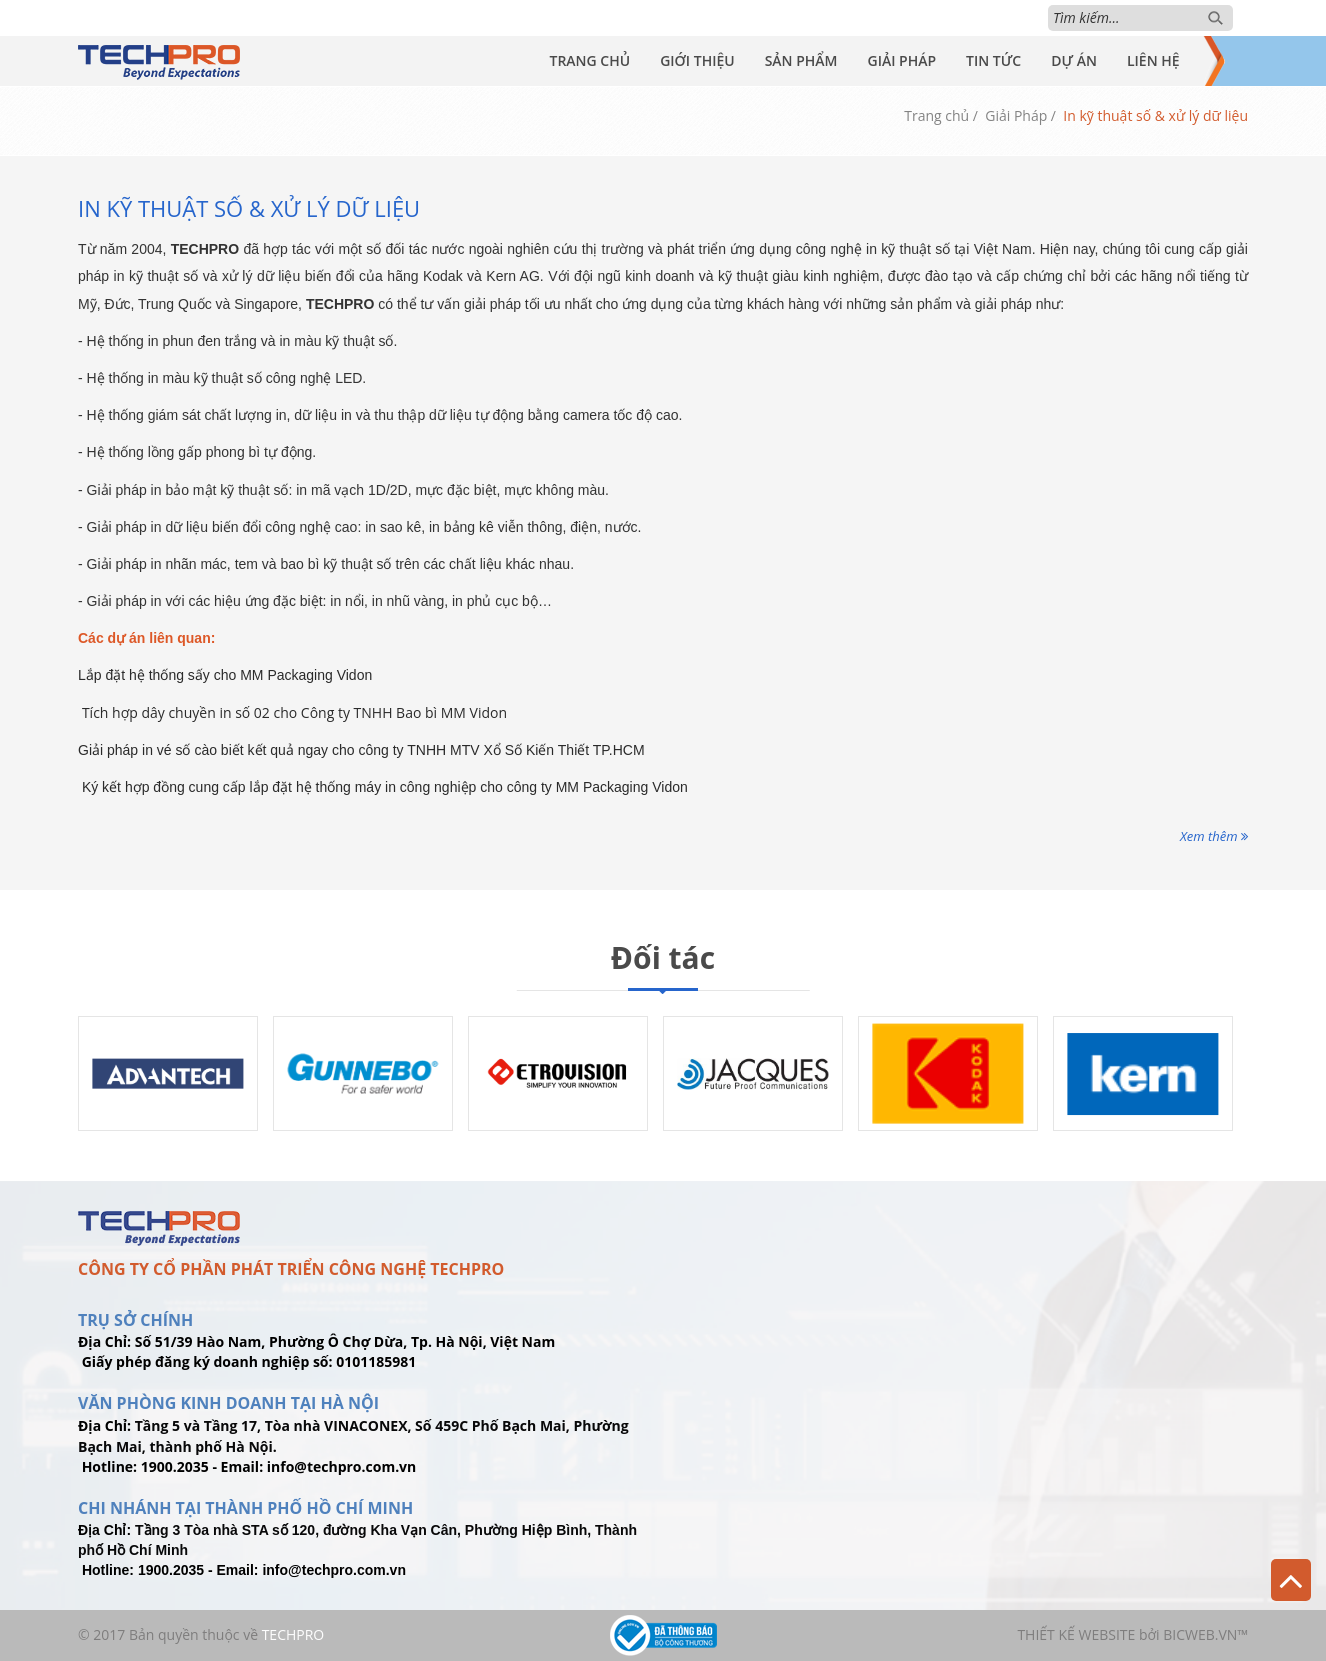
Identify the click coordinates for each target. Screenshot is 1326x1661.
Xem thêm (1214, 836)
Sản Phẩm (801, 60)
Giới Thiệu (697, 60)
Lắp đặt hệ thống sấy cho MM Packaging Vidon (225, 675)
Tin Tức (993, 60)
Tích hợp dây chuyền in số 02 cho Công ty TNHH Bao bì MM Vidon (294, 712)
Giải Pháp (901, 60)
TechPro (293, 1634)
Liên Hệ (1153, 60)
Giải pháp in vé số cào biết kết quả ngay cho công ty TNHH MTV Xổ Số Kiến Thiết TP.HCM (361, 750)
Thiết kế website (1076, 1634)
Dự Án (1074, 60)
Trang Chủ (589, 60)
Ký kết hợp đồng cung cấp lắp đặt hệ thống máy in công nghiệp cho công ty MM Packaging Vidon (385, 787)
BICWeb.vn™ (1205, 1634)
